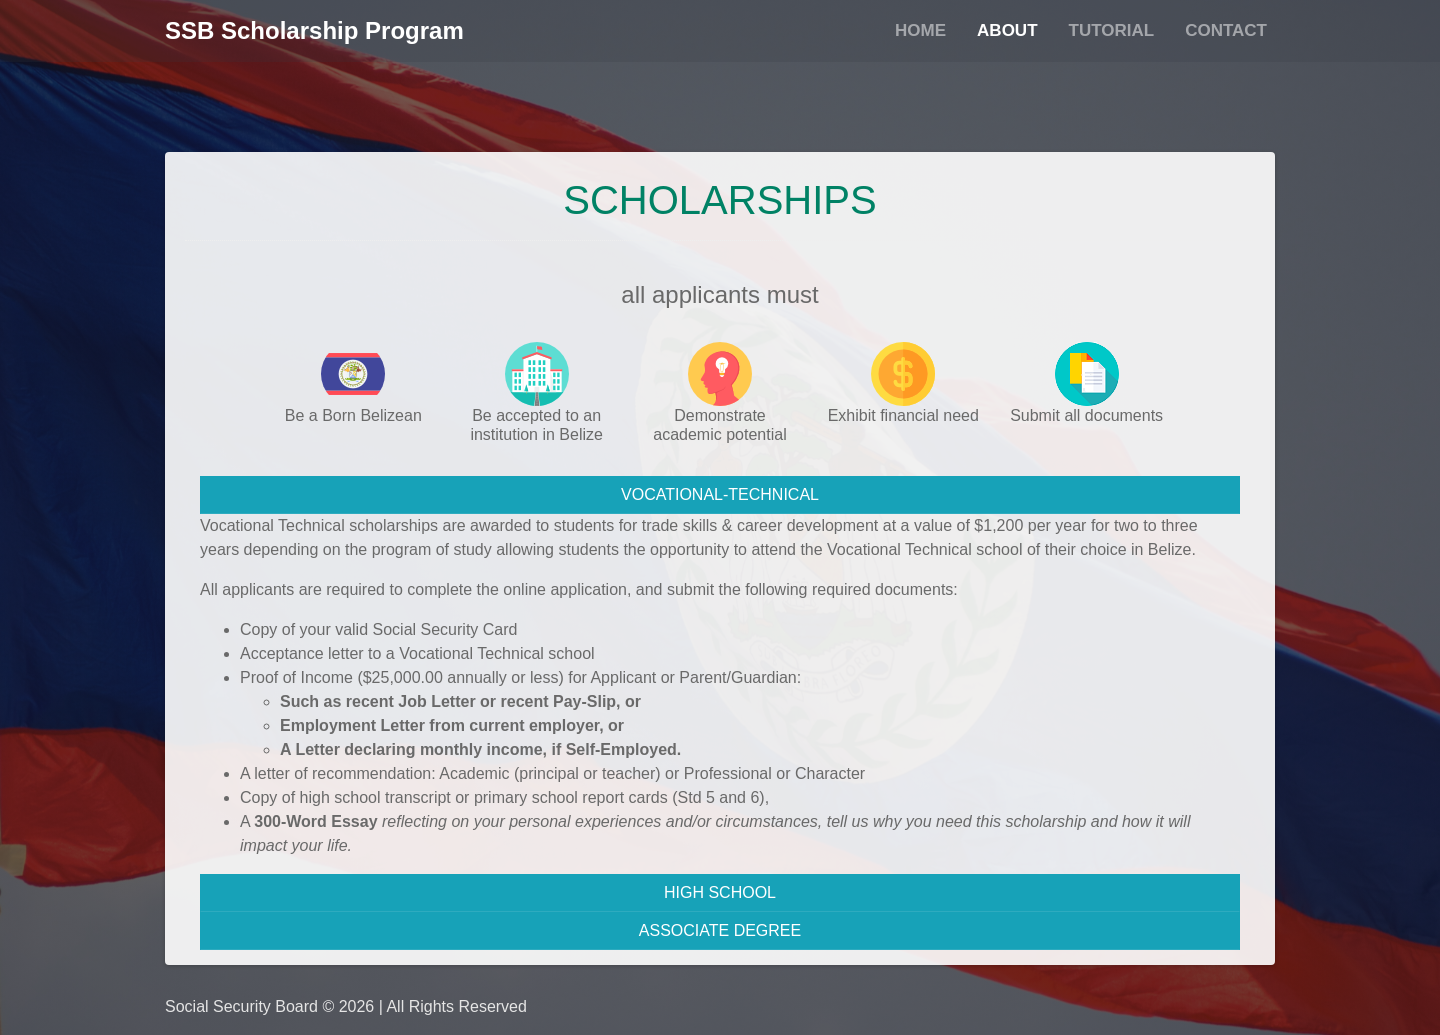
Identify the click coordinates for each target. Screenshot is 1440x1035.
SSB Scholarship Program (314, 30)
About (1007, 30)
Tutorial (1112, 30)
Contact (1226, 30)
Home (920, 30)
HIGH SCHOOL (720, 892)
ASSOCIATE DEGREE (720, 930)
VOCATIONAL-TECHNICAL (720, 494)
